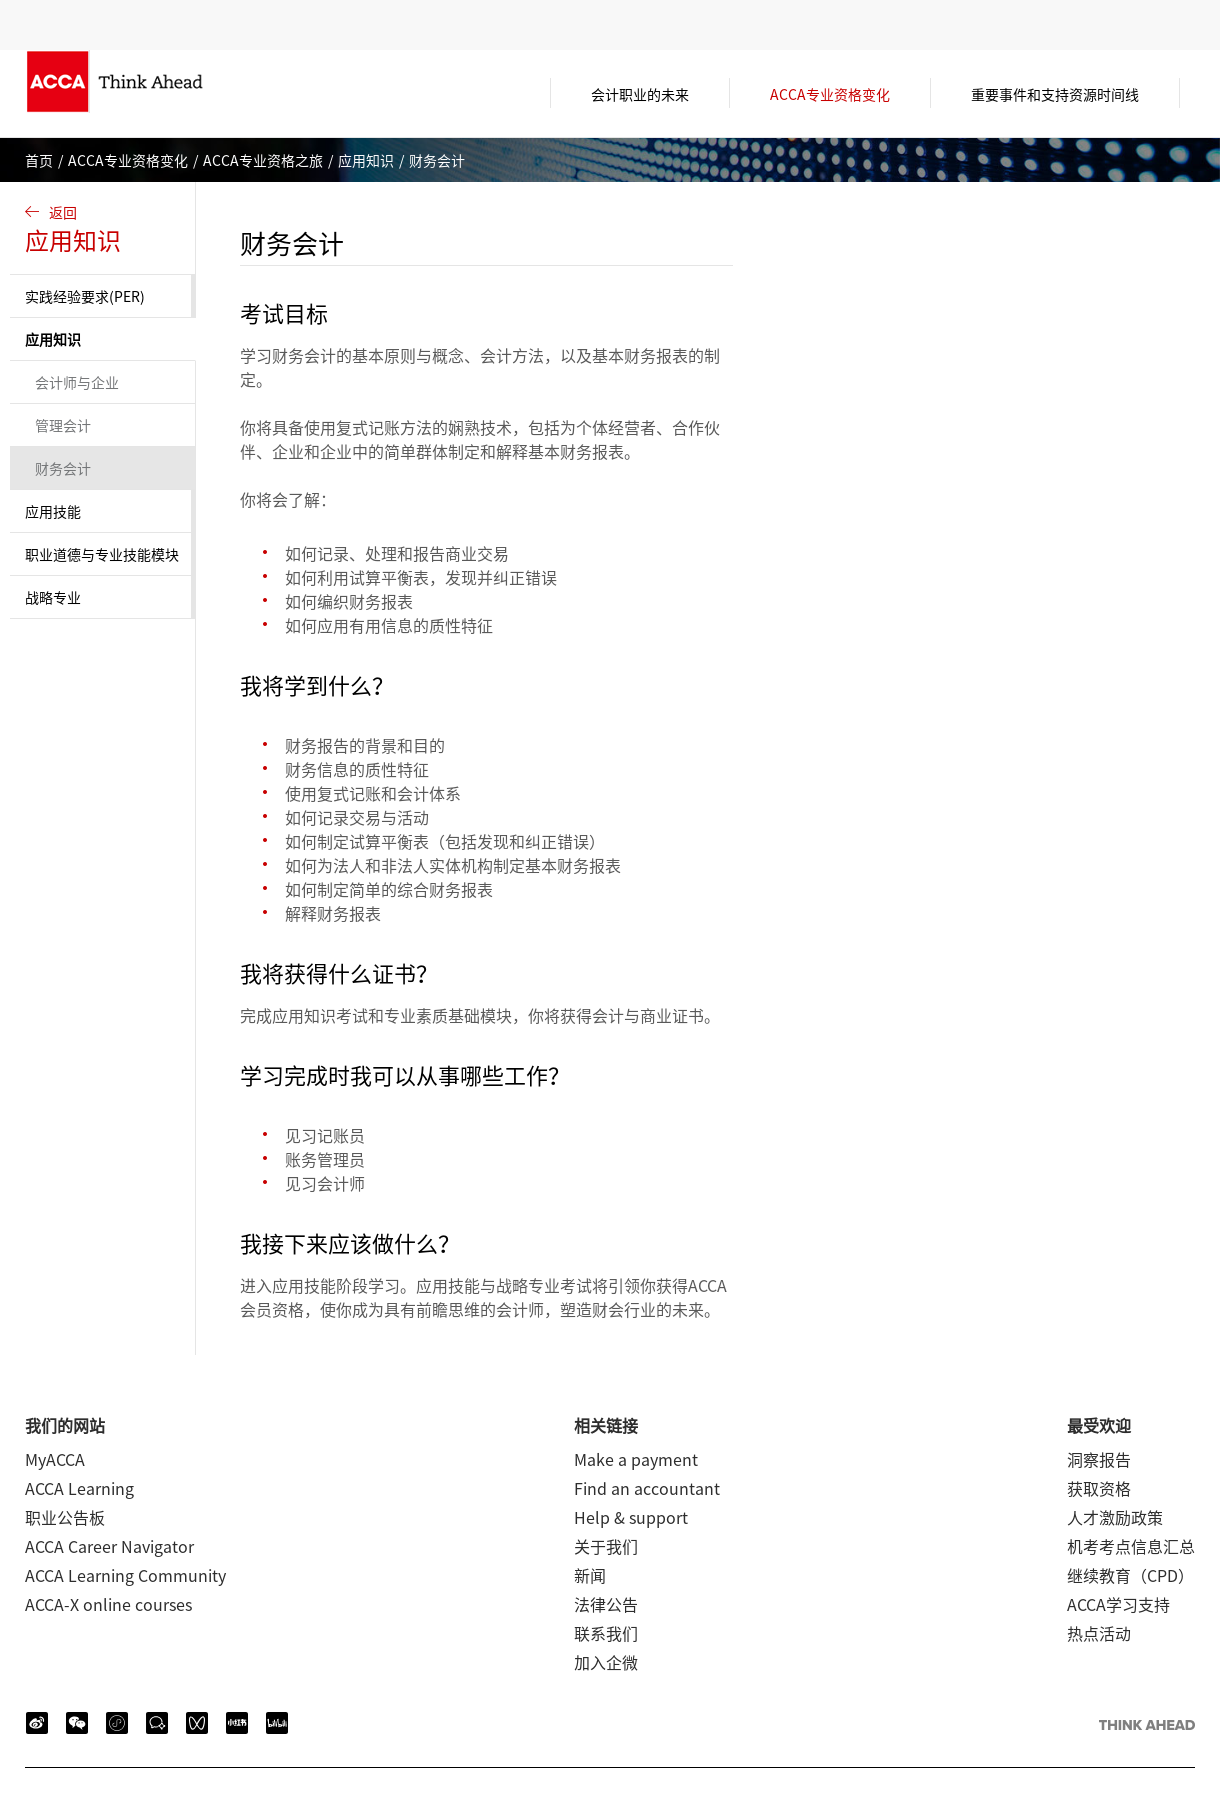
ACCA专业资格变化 (128, 160)
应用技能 (53, 511)
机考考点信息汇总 (1131, 1546)
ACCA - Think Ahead (145, 94)
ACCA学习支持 (1118, 1604)
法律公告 (606, 1604)
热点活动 (1099, 1633)
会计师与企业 (77, 382)
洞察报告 (1099, 1459)
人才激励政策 (1115, 1517)
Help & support (631, 1517)
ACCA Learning (79, 1488)
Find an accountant (647, 1488)
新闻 (590, 1575)
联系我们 (606, 1633)
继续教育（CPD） (1130, 1575)
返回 (105, 230)
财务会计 (63, 468)
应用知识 (366, 160)
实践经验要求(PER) (85, 296)
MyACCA (55, 1459)
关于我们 (606, 1546)
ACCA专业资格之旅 (263, 160)
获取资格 (1099, 1488)
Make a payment (636, 1459)
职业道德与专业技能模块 (102, 554)
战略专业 (53, 597)
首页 (39, 160)
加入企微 (606, 1662)
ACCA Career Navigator (109, 1546)
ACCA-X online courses (108, 1604)
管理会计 (63, 425)
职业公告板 (65, 1517)
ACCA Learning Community (125, 1575)
